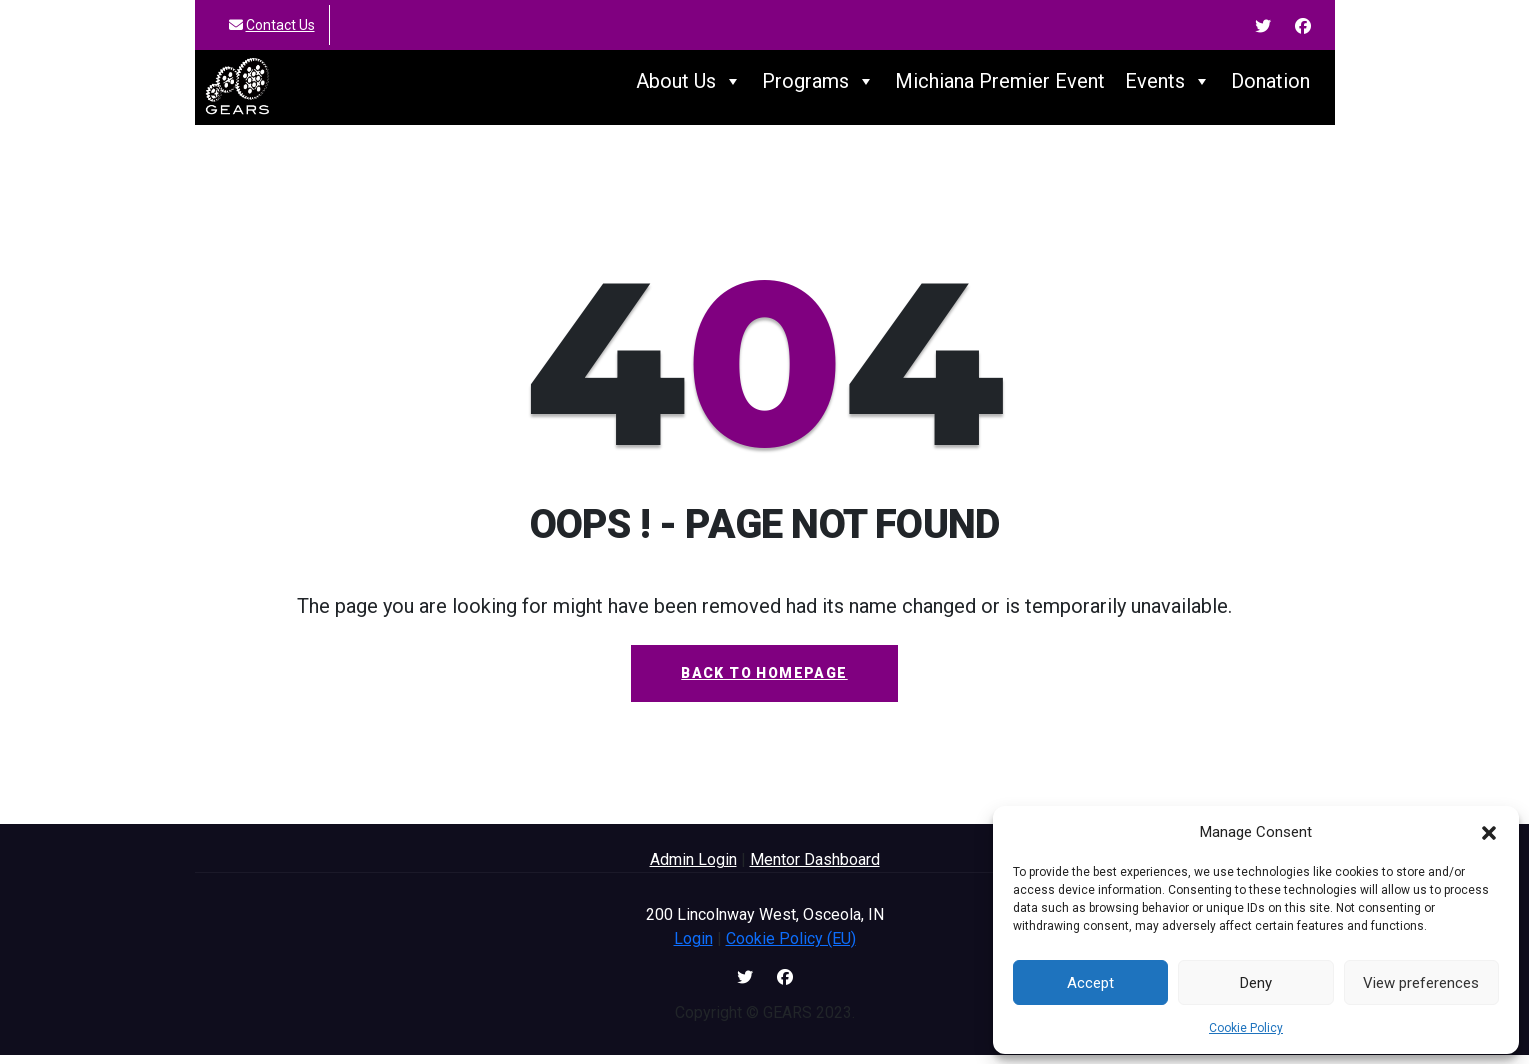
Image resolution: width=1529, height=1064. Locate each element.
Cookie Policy (1246, 1028)
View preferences (1421, 983)
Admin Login (693, 868)
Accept (1090, 983)
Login (693, 947)
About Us (689, 86)
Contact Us (280, 25)
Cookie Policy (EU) (791, 947)
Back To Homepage (764, 682)
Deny (1256, 983)
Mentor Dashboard (815, 868)
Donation (1270, 86)
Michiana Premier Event (1000, 86)
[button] (1489, 832)
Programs (818, 86)
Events (1168, 86)
